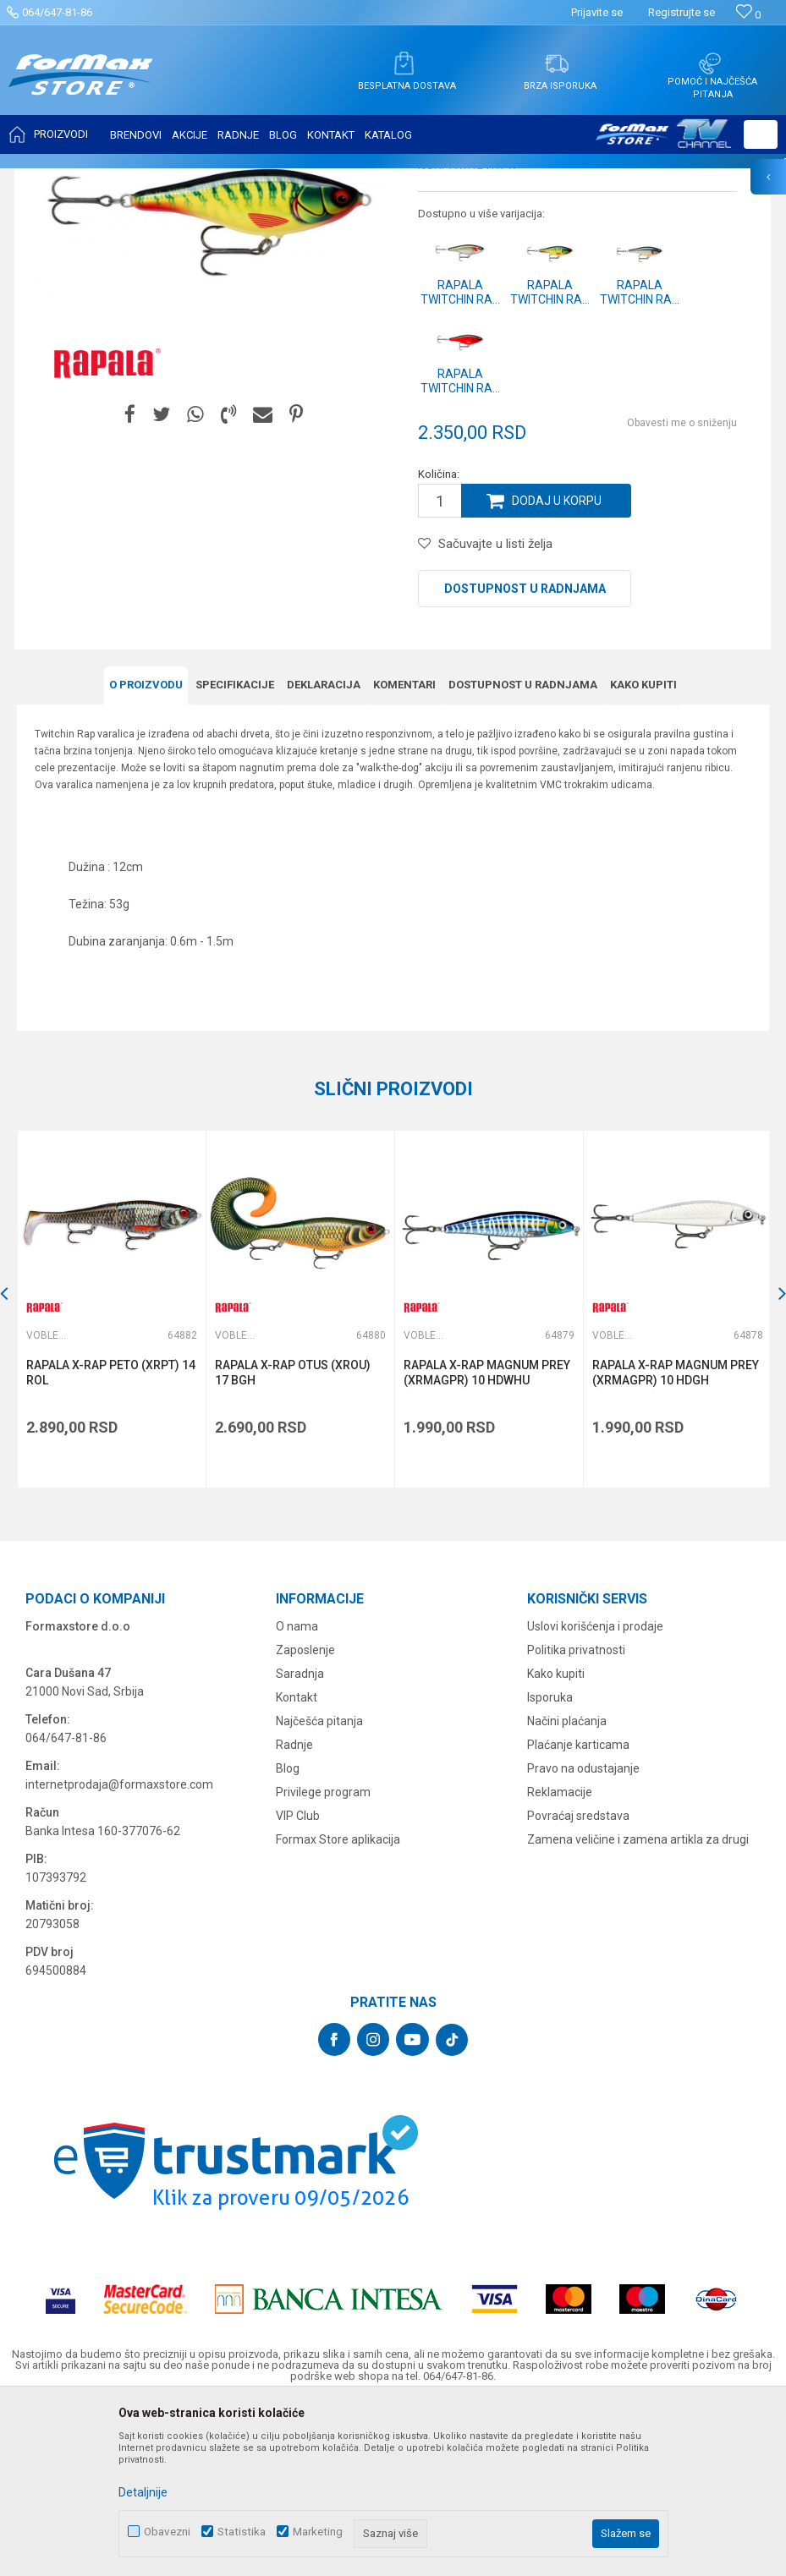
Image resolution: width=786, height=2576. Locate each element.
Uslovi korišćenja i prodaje (595, 1794)
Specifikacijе (234, 853)
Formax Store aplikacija (338, 2007)
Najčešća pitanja (319, 1889)
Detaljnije (143, 2492)
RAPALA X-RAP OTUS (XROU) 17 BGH (293, 1540)
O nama (297, 1794)
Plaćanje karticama (578, 1913)
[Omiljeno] (748, 14)
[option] (207, 383)
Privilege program (323, 1960)
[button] (761, 134)
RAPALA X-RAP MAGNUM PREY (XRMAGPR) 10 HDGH (675, 1540)
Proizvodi (113, 179)
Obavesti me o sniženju (682, 591)
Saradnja (300, 1842)
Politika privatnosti (576, 1818)
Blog (288, 1936)
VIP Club (298, 1984)
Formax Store (48, 179)
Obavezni (167, 2531)
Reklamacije (559, 1960)
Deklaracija (323, 853)
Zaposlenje (305, 1818)
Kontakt (296, 1865)
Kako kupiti (643, 853)
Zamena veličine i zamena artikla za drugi (638, 2007)
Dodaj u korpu (557, 669)
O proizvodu (146, 853)
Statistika (241, 2531)
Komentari (404, 853)
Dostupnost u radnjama (525, 757)
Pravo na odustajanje (583, 1936)
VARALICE (171, 179)
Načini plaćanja (567, 1889)
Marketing (318, 2531)
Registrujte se (681, 12)
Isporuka (550, 1865)
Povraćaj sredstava (578, 1984)
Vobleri (223, 179)
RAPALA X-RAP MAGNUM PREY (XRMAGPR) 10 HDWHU (487, 1540)
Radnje (294, 1913)
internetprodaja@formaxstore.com (119, 1952)
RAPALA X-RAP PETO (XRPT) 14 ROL (110, 1540)
